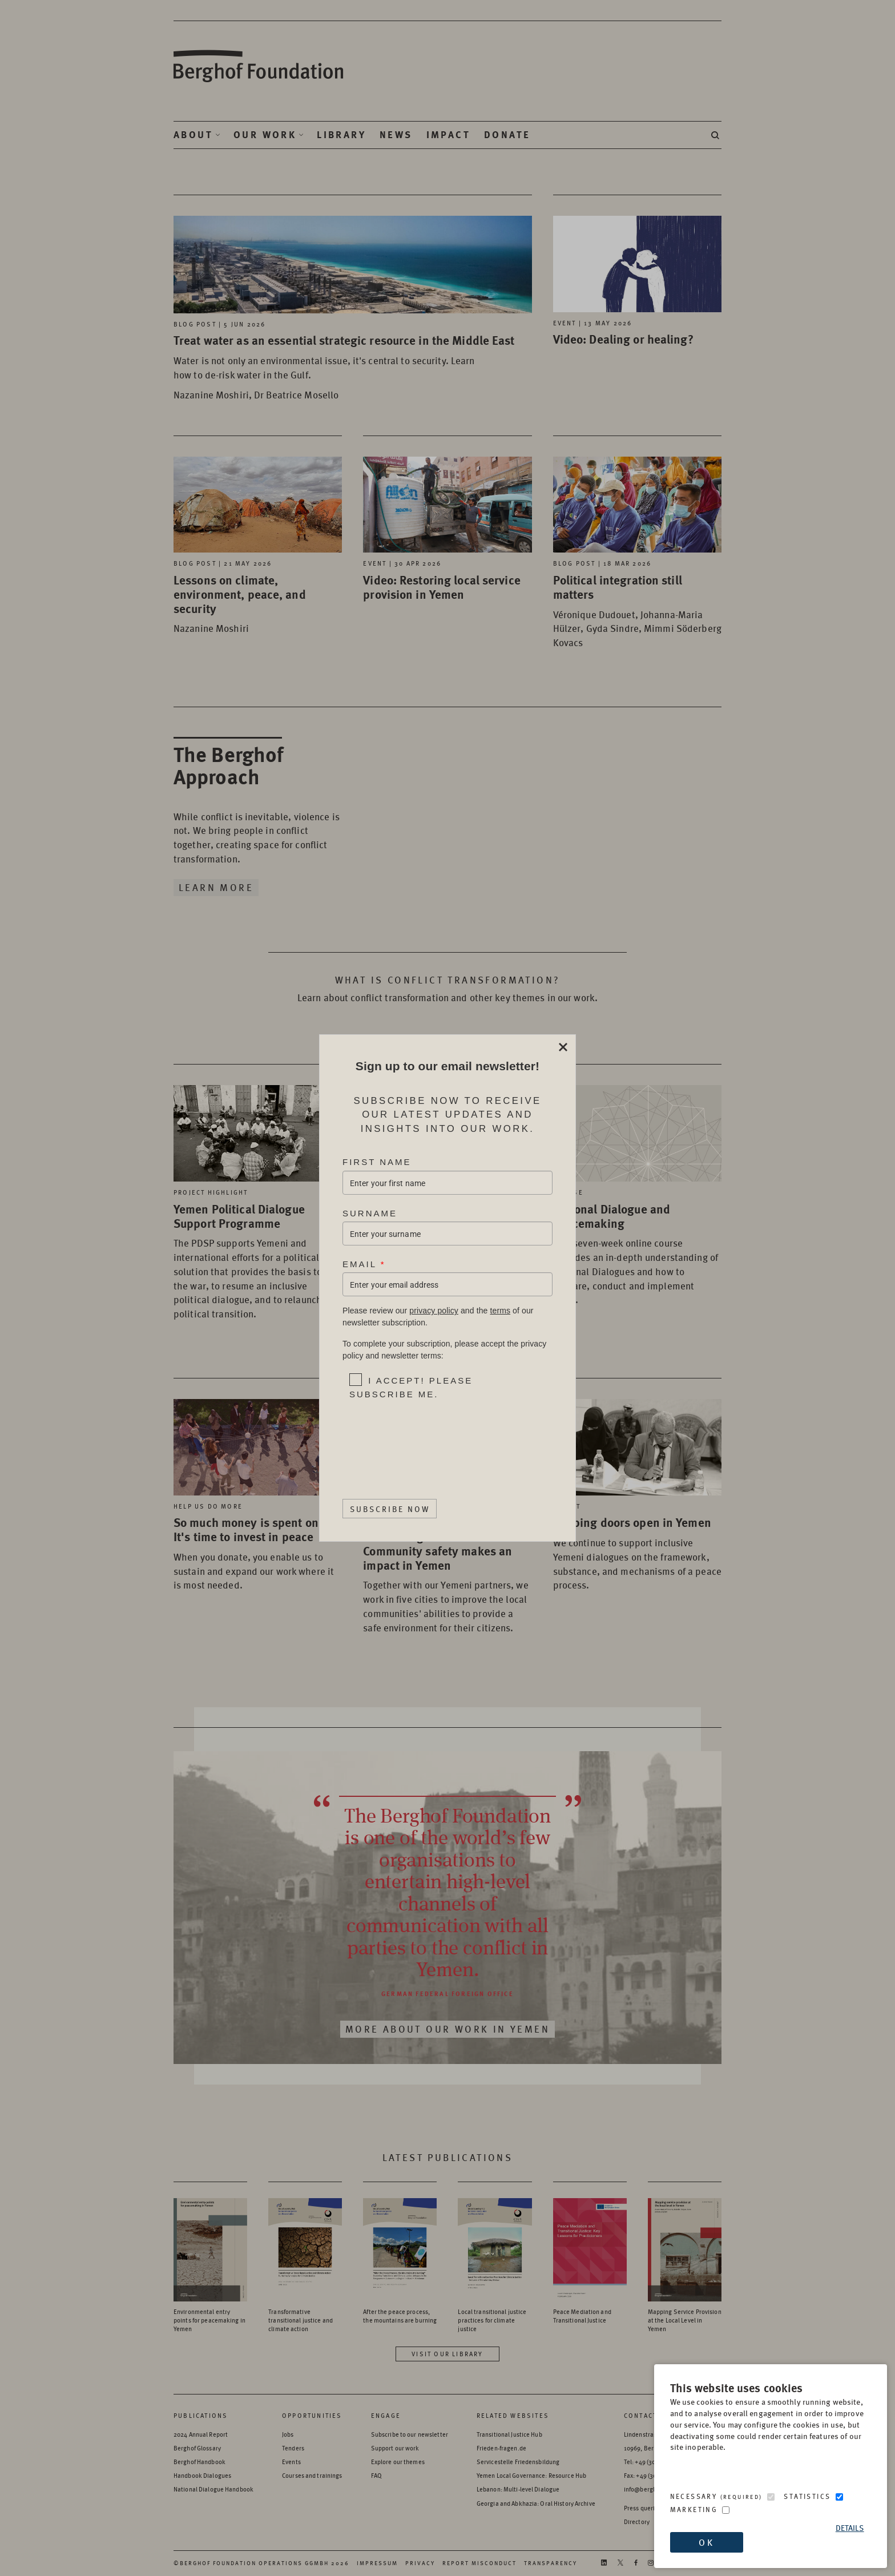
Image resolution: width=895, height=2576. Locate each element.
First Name (377, 1162)
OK (706, 2542)
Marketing (694, 2509)
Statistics (807, 2496)
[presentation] (421, 1438)
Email (363, 1264)
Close (562, 1047)
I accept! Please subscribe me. (411, 1386)
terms (500, 1310)
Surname (369, 1213)
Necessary (716, 2496)
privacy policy (433, 1310)
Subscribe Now (389, 1508)
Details (850, 2527)
